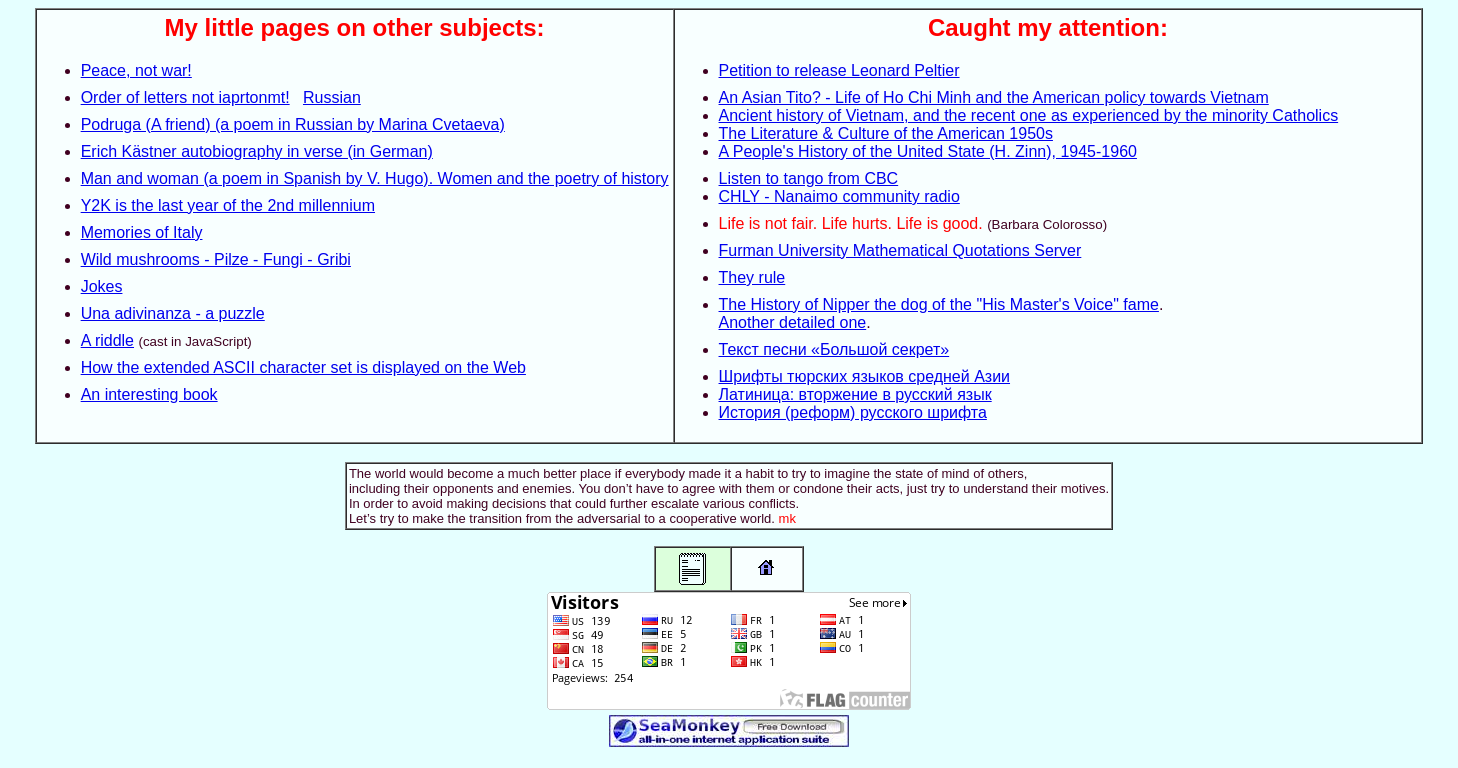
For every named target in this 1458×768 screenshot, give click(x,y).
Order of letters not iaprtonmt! (185, 97)
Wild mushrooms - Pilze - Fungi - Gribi (216, 259)
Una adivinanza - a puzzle (173, 313)
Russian (332, 97)
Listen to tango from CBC (809, 178)
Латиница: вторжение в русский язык (855, 394)
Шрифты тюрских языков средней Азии (865, 376)
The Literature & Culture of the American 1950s (886, 133)
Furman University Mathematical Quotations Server (900, 250)
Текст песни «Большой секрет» (834, 349)
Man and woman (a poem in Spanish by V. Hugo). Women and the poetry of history (375, 178)
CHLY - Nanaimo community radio (839, 196)
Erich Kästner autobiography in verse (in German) (257, 151)
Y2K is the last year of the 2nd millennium (228, 205)
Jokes (102, 286)
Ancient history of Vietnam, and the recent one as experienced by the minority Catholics (1029, 115)
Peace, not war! (136, 70)
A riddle (107, 340)
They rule (752, 277)
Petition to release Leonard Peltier (839, 70)
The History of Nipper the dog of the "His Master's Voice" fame (939, 304)
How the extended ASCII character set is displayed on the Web (303, 367)
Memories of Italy (142, 232)
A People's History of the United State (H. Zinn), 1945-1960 (928, 151)
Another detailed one (793, 322)
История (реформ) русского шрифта (853, 412)
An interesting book (149, 394)
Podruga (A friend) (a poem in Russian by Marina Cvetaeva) (293, 124)
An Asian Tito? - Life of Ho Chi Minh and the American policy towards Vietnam (994, 97)
